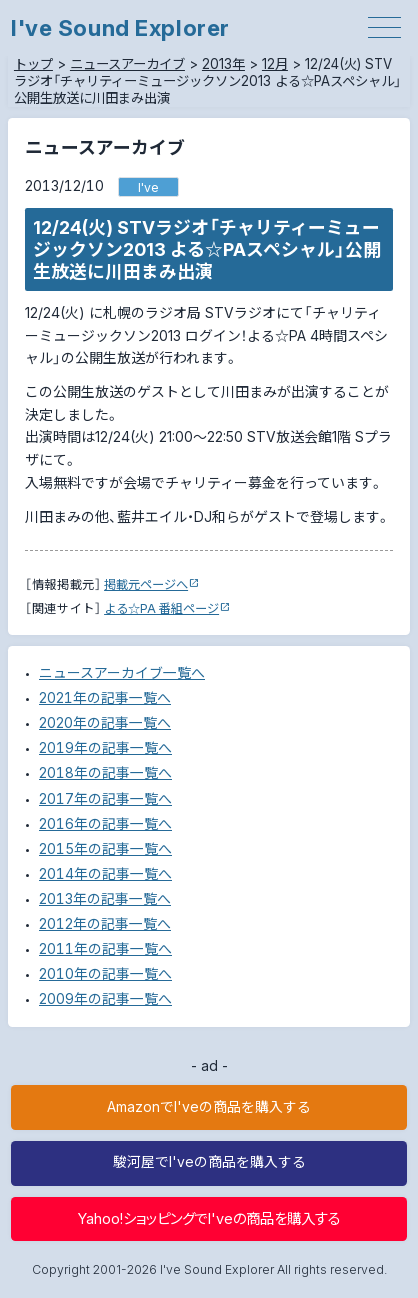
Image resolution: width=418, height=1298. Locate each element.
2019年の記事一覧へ (105, 748)
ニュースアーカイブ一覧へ (122, 673)
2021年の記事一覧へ (105, 698)
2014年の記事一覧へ (105, 874)
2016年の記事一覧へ (105, 824)
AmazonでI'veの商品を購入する (209, 1107)
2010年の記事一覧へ (105, 974)
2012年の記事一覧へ (105, 924)
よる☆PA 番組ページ (161, 608)
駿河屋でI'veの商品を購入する (209, 1162)
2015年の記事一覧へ (105, 849)
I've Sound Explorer (120, 27)
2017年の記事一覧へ (105, 799)
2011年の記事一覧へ (105, 949)
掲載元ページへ (146, 584)
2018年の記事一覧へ (105, 773)
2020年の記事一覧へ (105, 723)
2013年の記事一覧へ (105, 899)
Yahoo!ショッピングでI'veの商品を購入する (209, 1218)
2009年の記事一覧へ (105, 999)
